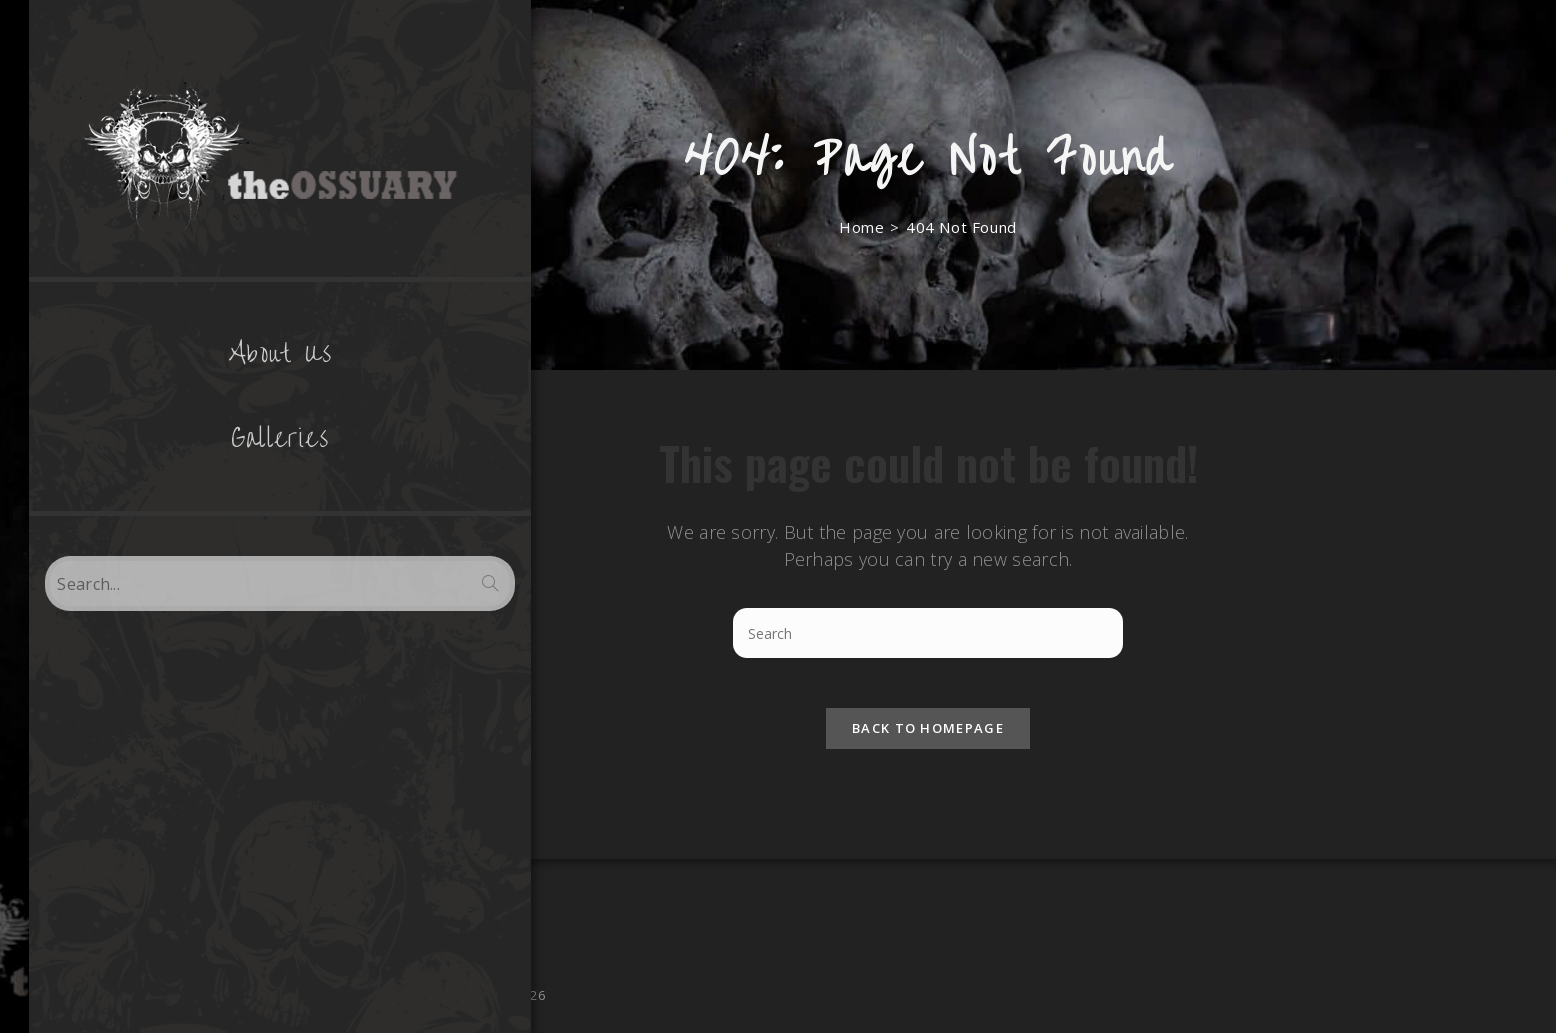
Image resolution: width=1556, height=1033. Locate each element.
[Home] (861, 227)
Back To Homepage (928, 738)
